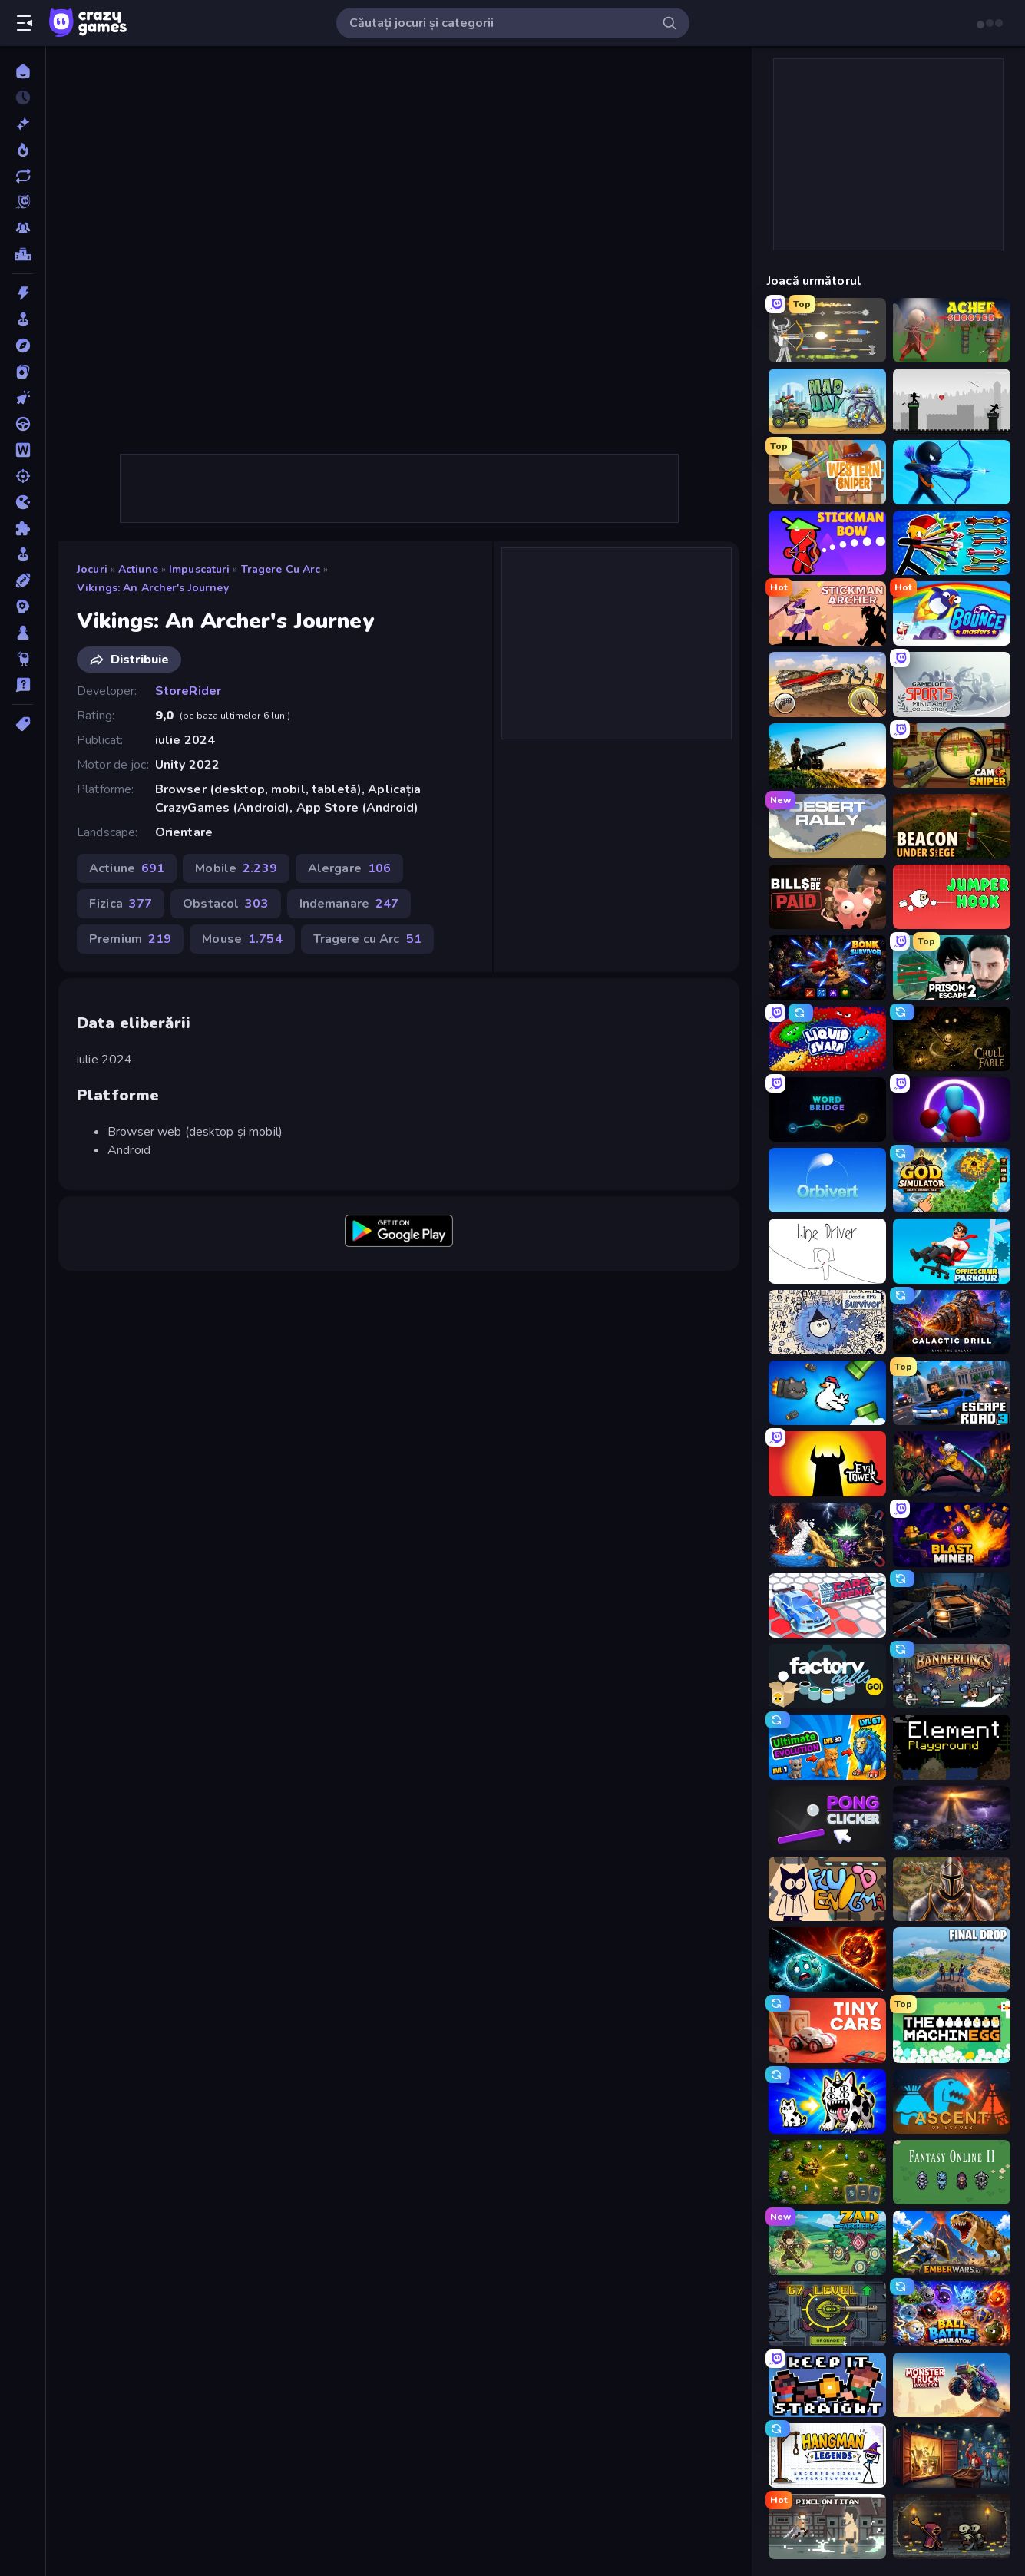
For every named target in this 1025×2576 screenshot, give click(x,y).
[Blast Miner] (951, 1535)
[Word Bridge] (827, 1109)
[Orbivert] (827, 1180)
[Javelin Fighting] (951, 401)
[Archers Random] (951, 472)
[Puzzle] (22, 528)
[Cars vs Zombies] (951, 1605)
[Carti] (22, 372)
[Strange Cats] (827, 2101)
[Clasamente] (22, 254)
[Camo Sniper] (951, 755)
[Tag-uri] (22, 724)
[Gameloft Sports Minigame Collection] (951, 684)
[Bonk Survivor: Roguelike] (827, 967)
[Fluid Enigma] (827, 1889)
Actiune (138, 569)
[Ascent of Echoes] (951, 2101)
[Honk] (827, 1393)
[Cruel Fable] (951, 1039)
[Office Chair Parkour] (951, 1251)
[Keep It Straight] (827, 2385)
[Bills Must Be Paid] (827, 897)
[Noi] (22, 124)
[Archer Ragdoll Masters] (951, 543)
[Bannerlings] (951, 1676)
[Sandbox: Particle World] (827, 1535)
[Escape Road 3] (951, 1393)
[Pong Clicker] (827, 1818)
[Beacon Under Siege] (951, 826)
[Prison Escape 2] (951, 967)
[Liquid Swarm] (827, 1039)
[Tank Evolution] (827, 2313)
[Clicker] (22, 398)
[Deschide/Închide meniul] (24, 23)
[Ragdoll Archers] (827, 330)
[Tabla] (22, 633)
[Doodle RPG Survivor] (827, 1322)
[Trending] (22, 150)
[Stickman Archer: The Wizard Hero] (827, 613)
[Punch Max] (951, 1109)
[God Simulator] (951, 1180)
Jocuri (92, 569)
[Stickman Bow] (827, 543)
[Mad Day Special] (827, 401)
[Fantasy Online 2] (951, 2172)
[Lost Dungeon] (951, 2526)
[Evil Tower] (827, 1463)
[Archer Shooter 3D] (951, 330)
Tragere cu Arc (281, 569)
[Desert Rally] (827, 826)
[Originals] (22, 202)
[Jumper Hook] (951, 897)
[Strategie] (22, 607)
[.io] (22, 502)
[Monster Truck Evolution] (951, 2385)
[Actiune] (22, 293)
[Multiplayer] (22, 228)
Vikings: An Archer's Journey (153, 587)
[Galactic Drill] (951, 1322)
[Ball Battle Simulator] (951, 2313)
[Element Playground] (951, 1747)
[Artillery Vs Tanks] (827, 755)
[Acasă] (22, 71)
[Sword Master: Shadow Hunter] (951, 1463)
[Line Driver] (827, 1251)
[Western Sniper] (827, 472)
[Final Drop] (951, 1959)
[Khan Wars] (951, 1889)
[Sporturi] (22, 580)
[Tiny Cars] (827, 2030)
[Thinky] (22, 659)
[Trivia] (22, 685)
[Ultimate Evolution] (827, 1747)
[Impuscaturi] (22, 476)
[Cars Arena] (827, 1605)
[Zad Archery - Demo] (827, 2243)
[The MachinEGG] (951, 2030)
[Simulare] (22, 554)
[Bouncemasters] (951, 613)
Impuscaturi (199, 569)
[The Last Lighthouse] (951, 1818)
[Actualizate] (22, 176)
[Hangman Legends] (827, 2455)
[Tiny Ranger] (827, 2172)
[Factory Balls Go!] (827, 1676)
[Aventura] (22, 345)
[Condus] (22, 424)
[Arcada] (22, 319)
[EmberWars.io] (951, 2243)
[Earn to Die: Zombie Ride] (827, 684)
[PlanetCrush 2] (827, 1959)
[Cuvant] (22, 450)
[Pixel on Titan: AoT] (827, 2526)
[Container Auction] (951, 2455)
